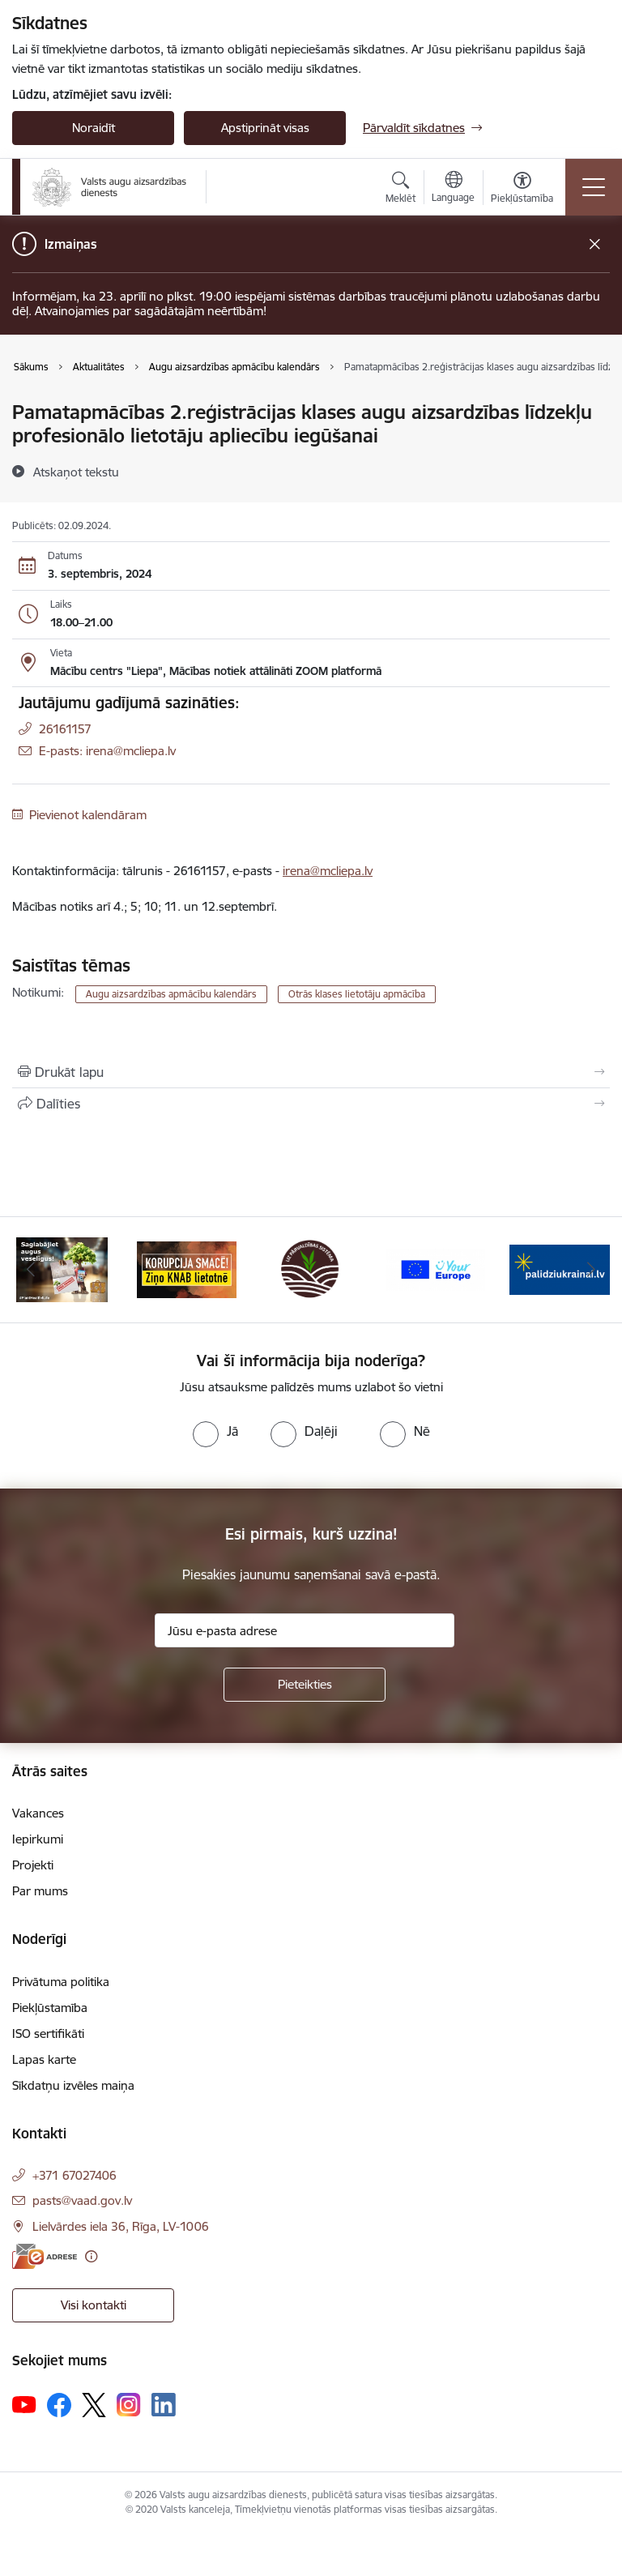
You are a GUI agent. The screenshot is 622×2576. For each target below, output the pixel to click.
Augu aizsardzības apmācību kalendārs (171, 994)
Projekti (32, 1865)
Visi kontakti (93, 2305)
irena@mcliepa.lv (328, 870)
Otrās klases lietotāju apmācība (356, 994)
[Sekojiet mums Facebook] (59, 2405)
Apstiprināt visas (265, 127)
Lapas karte (44, 2059)
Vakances (38, 1813)
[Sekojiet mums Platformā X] (94, 2405)
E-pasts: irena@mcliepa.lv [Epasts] (107, 750)
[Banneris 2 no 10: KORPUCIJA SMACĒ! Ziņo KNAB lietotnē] (187, 1268)
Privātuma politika (60, 1981)
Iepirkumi (37, 1839)
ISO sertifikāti (48, 2033)
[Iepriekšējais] (31, 1269)
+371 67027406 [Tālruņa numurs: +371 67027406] (74, 2175)
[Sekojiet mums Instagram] (129, 2404)
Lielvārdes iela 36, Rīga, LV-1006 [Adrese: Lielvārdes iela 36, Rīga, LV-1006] (120, 2226)
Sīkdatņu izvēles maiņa (73, 2085)
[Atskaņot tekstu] (76, 471)
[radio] (215, 1431)
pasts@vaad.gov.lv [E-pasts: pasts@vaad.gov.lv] (82, 2200)
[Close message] (595, 244)
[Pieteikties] (305, 1685)
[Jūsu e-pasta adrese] (304, 1630)
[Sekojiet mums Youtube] (24, 2404)
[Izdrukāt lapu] (311, 1072)
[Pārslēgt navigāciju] (593, 187)
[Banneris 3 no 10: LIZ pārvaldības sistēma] (310, 1268)
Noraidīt (93, 127)
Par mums (40, 1891)
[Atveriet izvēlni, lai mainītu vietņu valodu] (453, 188)
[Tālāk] (591, 1269)
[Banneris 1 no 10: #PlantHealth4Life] (62, 1268)
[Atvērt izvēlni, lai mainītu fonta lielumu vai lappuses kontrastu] (522, 189)
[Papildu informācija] (91, 2256)
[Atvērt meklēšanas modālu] (400, 189)
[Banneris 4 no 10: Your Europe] (436, 1268)
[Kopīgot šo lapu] (311, 1103)
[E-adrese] (44, 2256)
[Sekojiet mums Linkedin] (163, 2405)
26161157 (65, 729)
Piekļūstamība (49, 2007)
